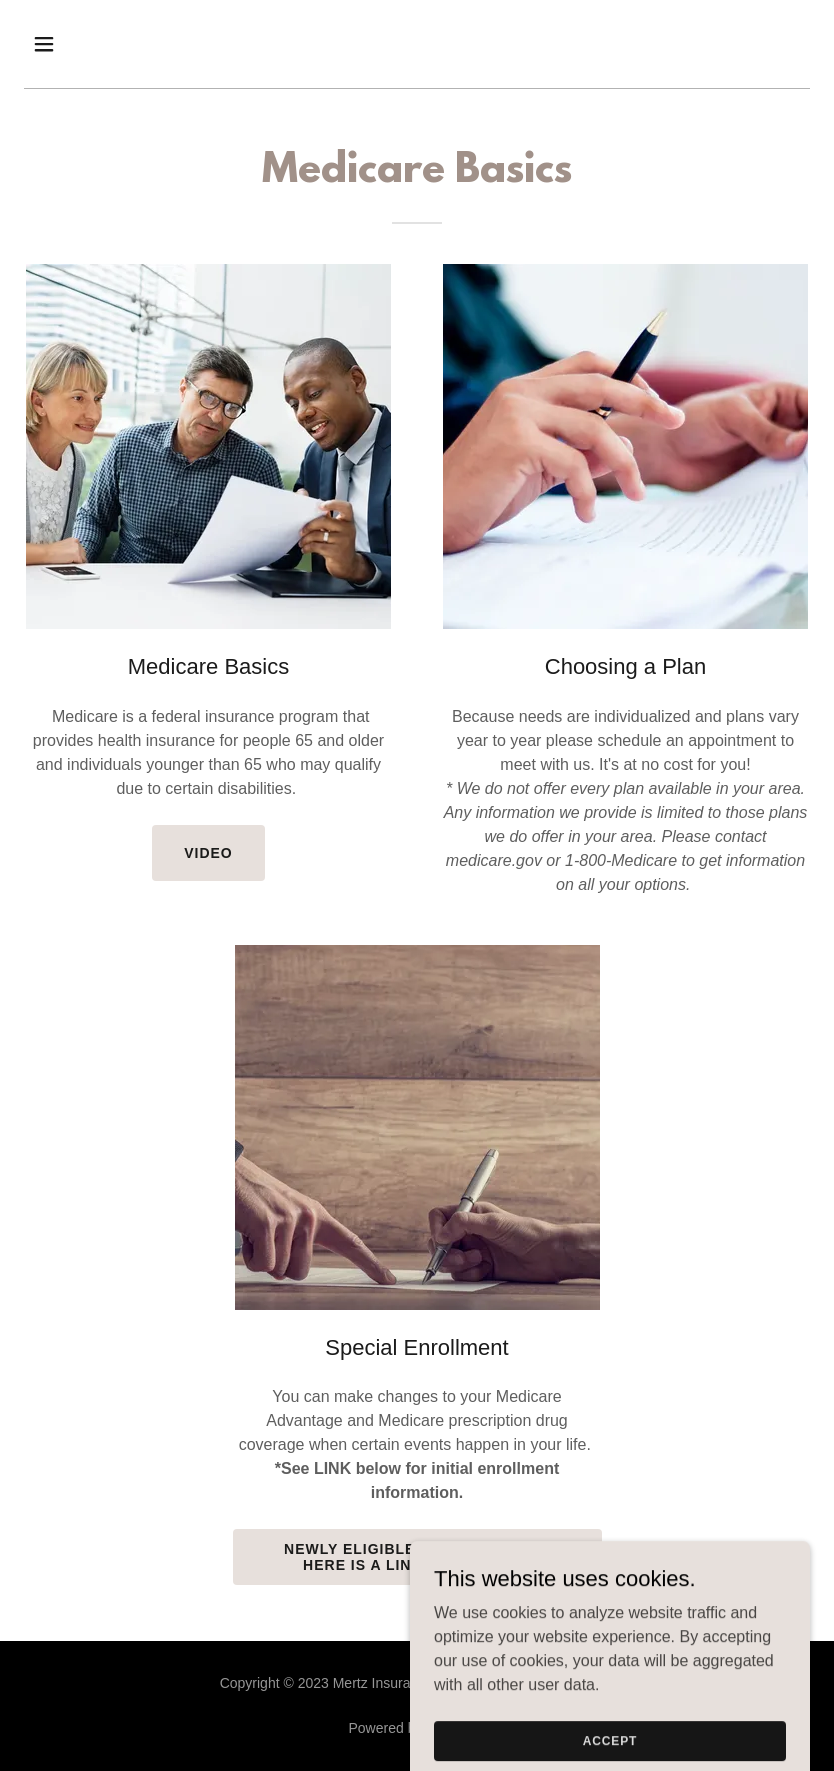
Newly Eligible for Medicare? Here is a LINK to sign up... (417, 1557)
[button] (83, 44)
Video (208, 853)
